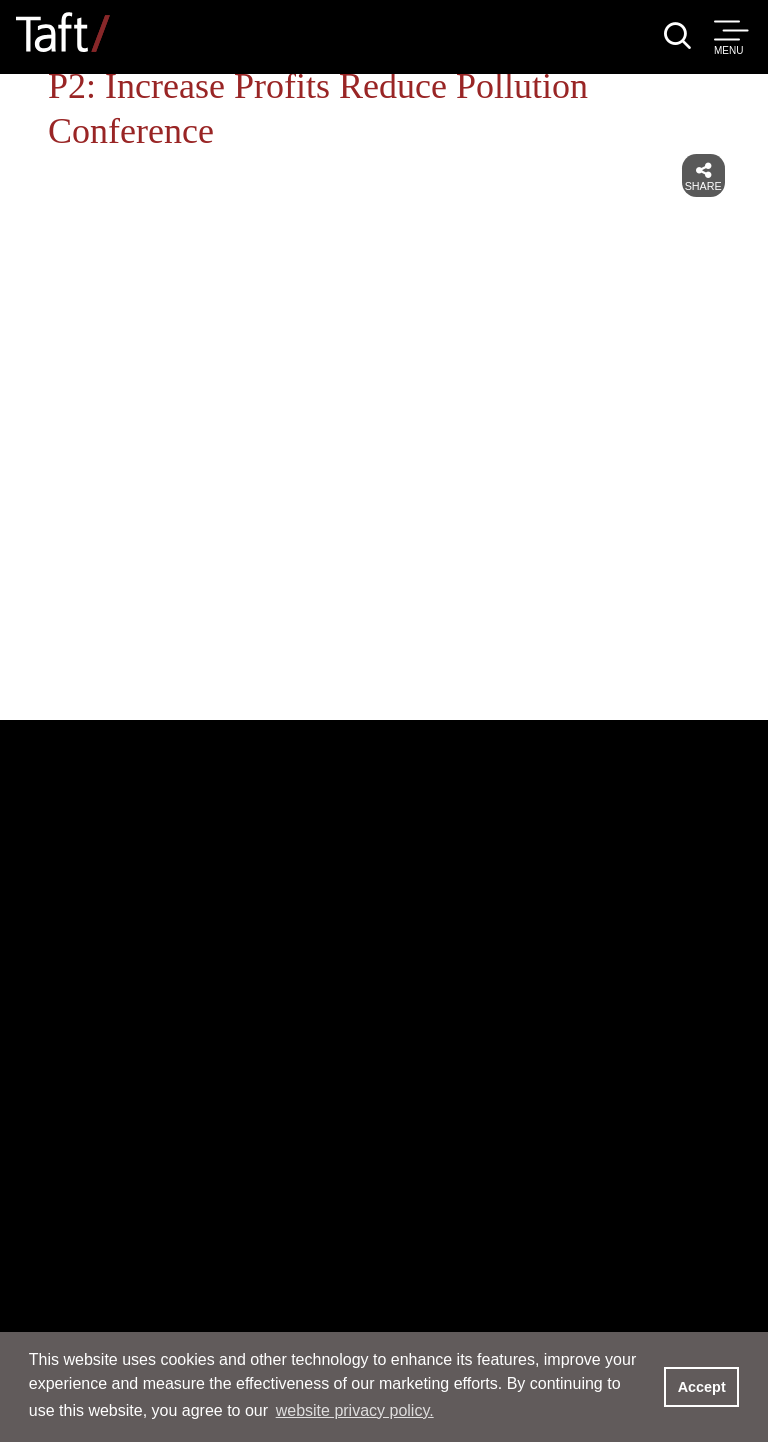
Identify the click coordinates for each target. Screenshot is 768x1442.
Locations (550, 1032)
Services (139, 1019)
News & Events (206, 1113)
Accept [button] (702, 1387)
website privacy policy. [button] (355, 1410)
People (123, 926)
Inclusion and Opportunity (186, 1229)
